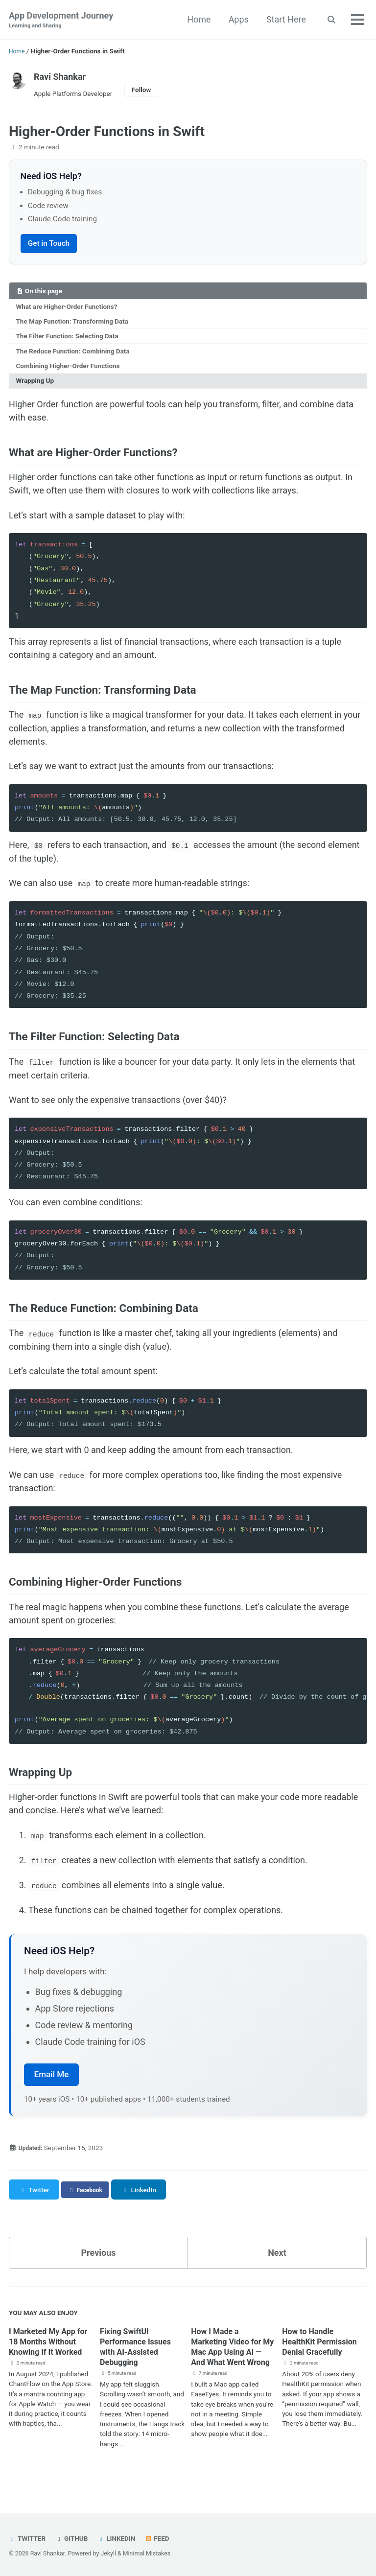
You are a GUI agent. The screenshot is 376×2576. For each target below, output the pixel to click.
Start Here (285, 19)
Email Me (51, 2086)
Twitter (28, 2538)
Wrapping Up (35, 382)
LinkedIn (118, 2538)
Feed (160, 2538)
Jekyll (108, 2553)
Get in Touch (49, 244)
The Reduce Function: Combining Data (73, 352)
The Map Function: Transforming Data (72, 323)
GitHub (73, 2538)
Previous (98, 2264)
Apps (237, 19)
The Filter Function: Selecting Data (67, 337)
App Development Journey (61, 20)
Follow (141, 90)
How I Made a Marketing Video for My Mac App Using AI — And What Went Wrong (233, 2363)
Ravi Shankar (60, 76)
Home (198, 19)
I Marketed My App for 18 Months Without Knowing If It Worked (50, 2358)
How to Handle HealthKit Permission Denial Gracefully (324, 2353)
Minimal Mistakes (146, 2553)
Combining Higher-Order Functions (68, 367)
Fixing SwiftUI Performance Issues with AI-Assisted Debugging (140, 2358)
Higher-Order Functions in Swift (107, 131)
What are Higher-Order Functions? (67, 308)
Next (277, 2264)
